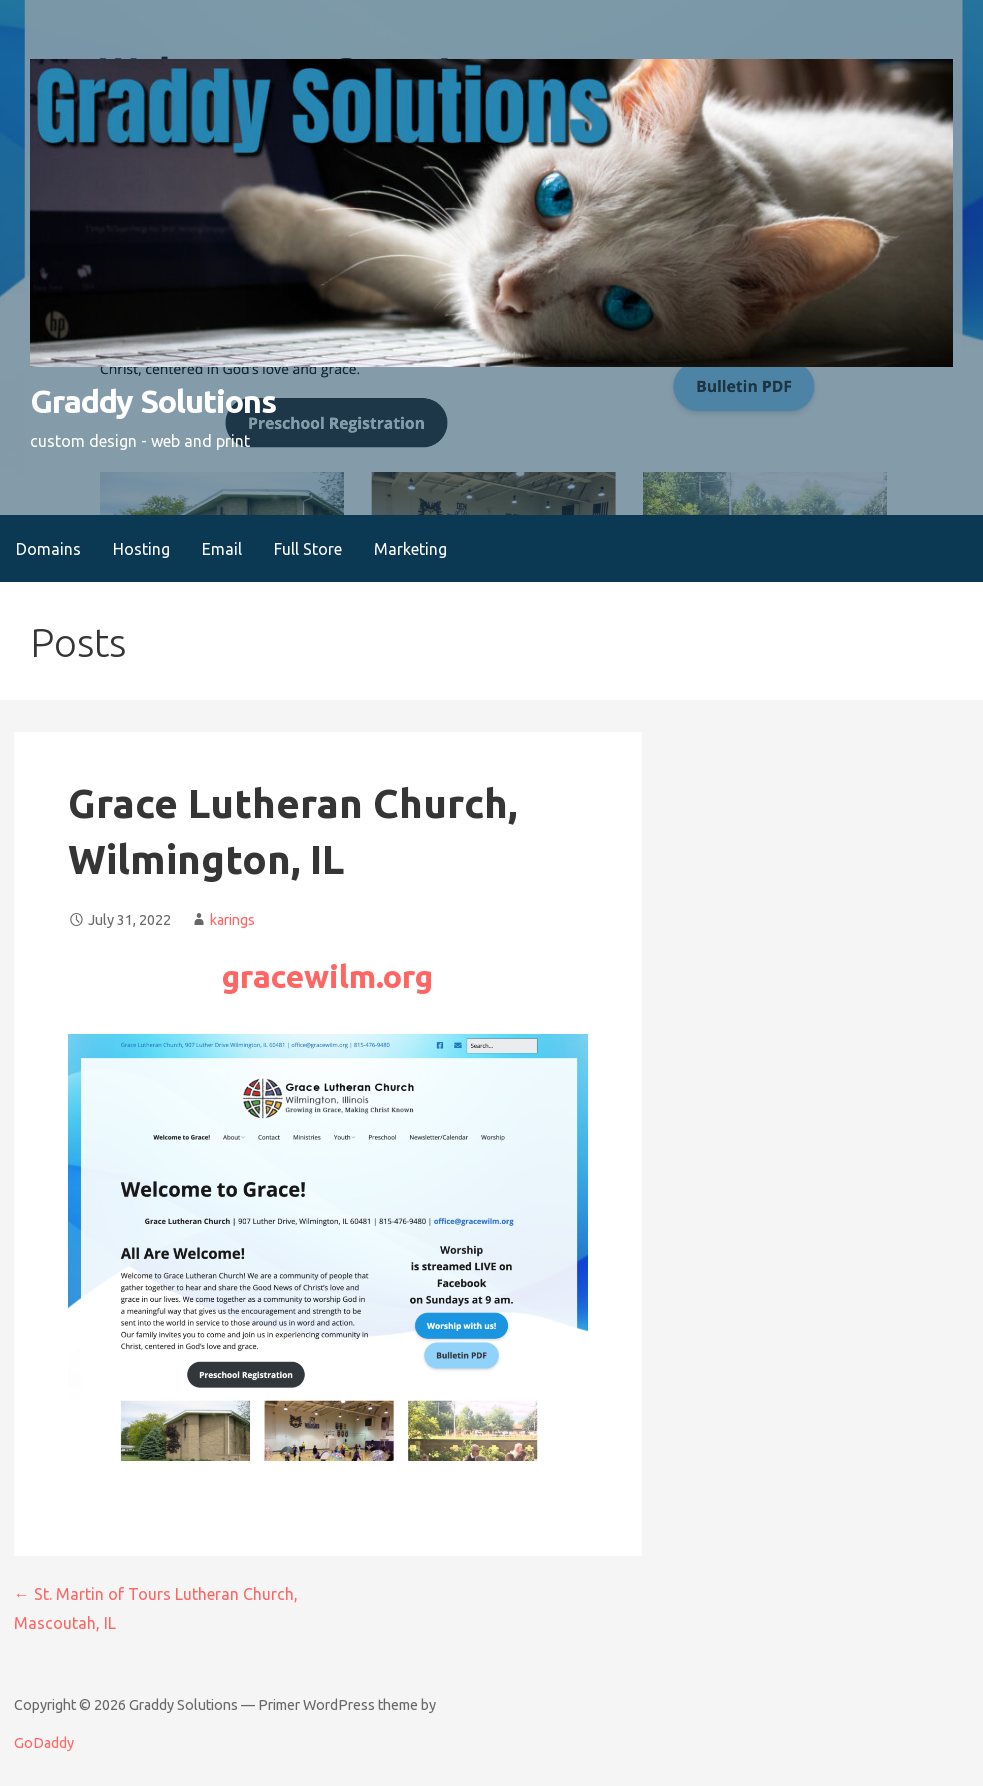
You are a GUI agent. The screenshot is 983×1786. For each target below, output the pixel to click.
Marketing (410, 549)
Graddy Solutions (153, 401)
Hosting (141, 549)
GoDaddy (44, 1743)
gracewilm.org (327, 976)
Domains (48, 549)
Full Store (308, 549)
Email (222, 549)
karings (232, 920)
